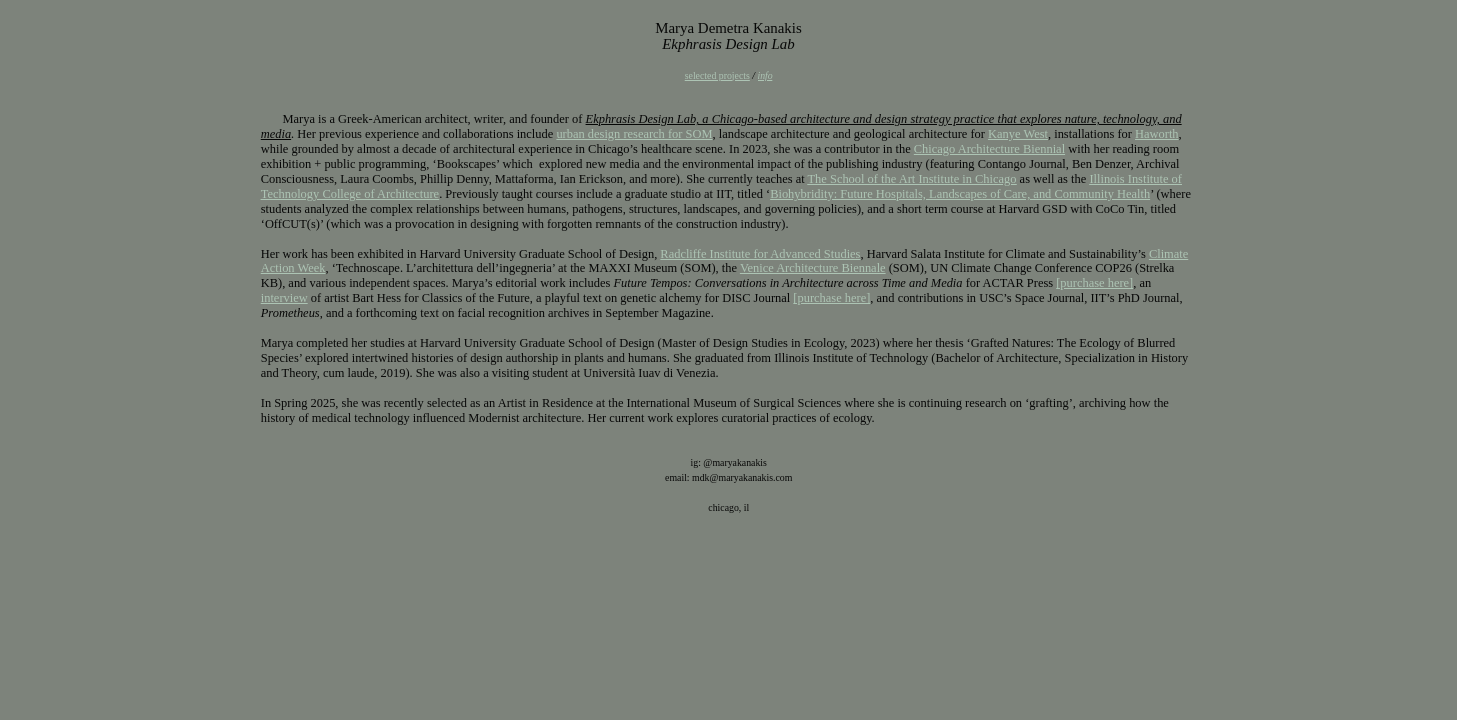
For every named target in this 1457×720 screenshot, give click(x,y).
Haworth (1157, 134)
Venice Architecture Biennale (813, 268)
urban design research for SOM (634, 134)
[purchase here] (1094, 283)
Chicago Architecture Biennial (989, 149)
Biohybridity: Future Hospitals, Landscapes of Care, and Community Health (960, 194)
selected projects (717, 75)
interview (284, 298)
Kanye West (1018, 134)
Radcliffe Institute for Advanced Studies (760, 254)
